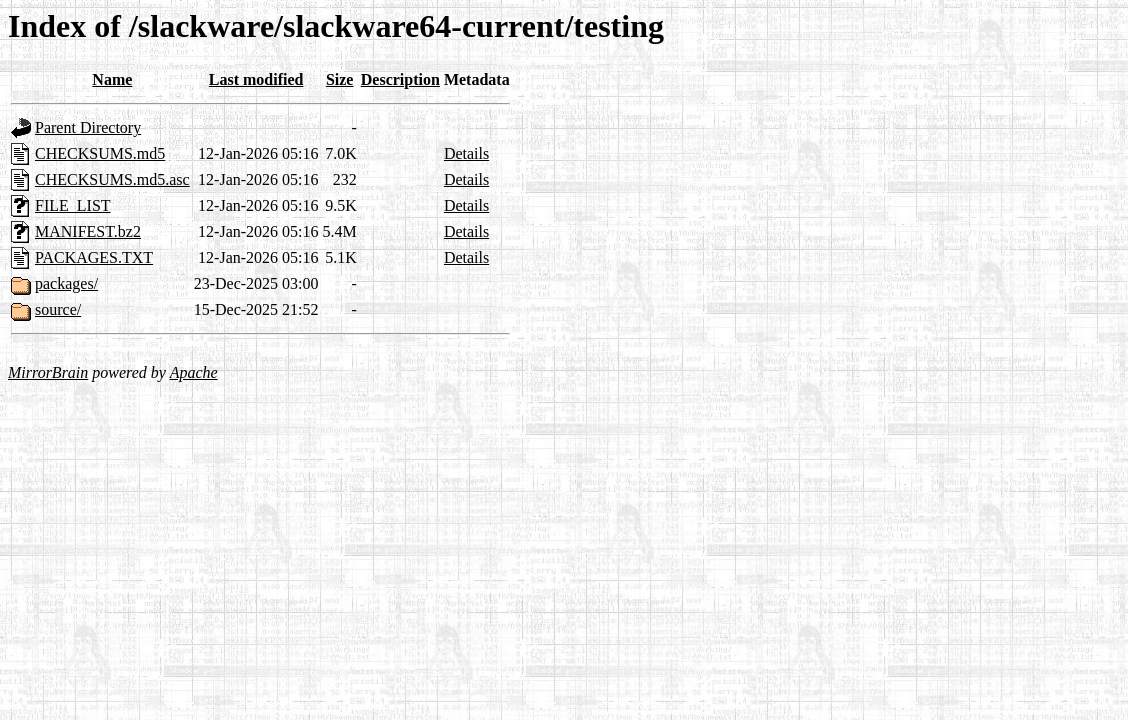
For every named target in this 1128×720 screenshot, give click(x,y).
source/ (58, 309)
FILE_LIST (73, 205)
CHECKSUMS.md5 (100, 153)
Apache (194, 372)
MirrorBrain (48, 372)
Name (112, 79)
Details (466, 153)
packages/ (66, 283)
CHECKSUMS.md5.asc (112, 179)
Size (340, 79)
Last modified (256, 79)
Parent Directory (88, 127)
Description (400, 79)
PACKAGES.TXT (94, 257)
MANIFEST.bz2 (88, 231)
